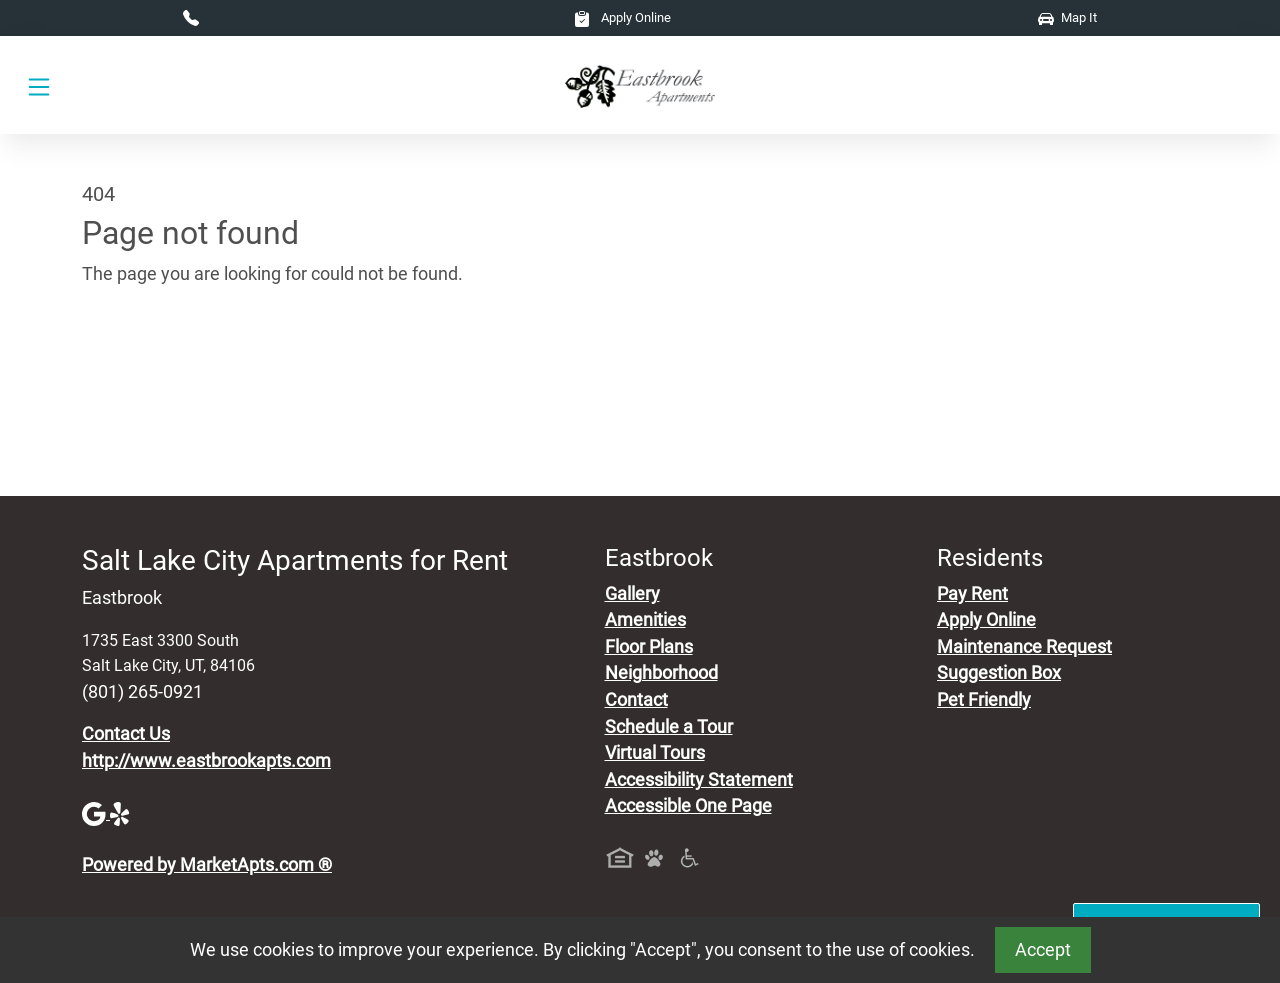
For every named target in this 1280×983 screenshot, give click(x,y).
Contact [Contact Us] (636, 700)
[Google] (96, 813)
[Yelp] (122, 813)
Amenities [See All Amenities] (645, 620)
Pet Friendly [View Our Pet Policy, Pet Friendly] (984, 700)
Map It (1067, 17)
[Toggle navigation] (39, 85)
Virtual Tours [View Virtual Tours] (655, 753)
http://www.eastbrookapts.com (206, 761)
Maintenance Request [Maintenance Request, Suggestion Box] (1024, 647)
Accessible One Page (688, 806)
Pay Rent (972, 594)
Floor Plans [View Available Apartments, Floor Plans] (649, 647)
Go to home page (150, 367)
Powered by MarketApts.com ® (207, 865)
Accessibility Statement (699, 780)
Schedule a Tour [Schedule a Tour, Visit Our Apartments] (669, 727)
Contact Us (126, 734)
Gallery (632, 594)
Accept (1043, 950)
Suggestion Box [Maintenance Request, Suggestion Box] (999, 673)
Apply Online (622, 17)
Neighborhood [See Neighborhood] (661, 673)
